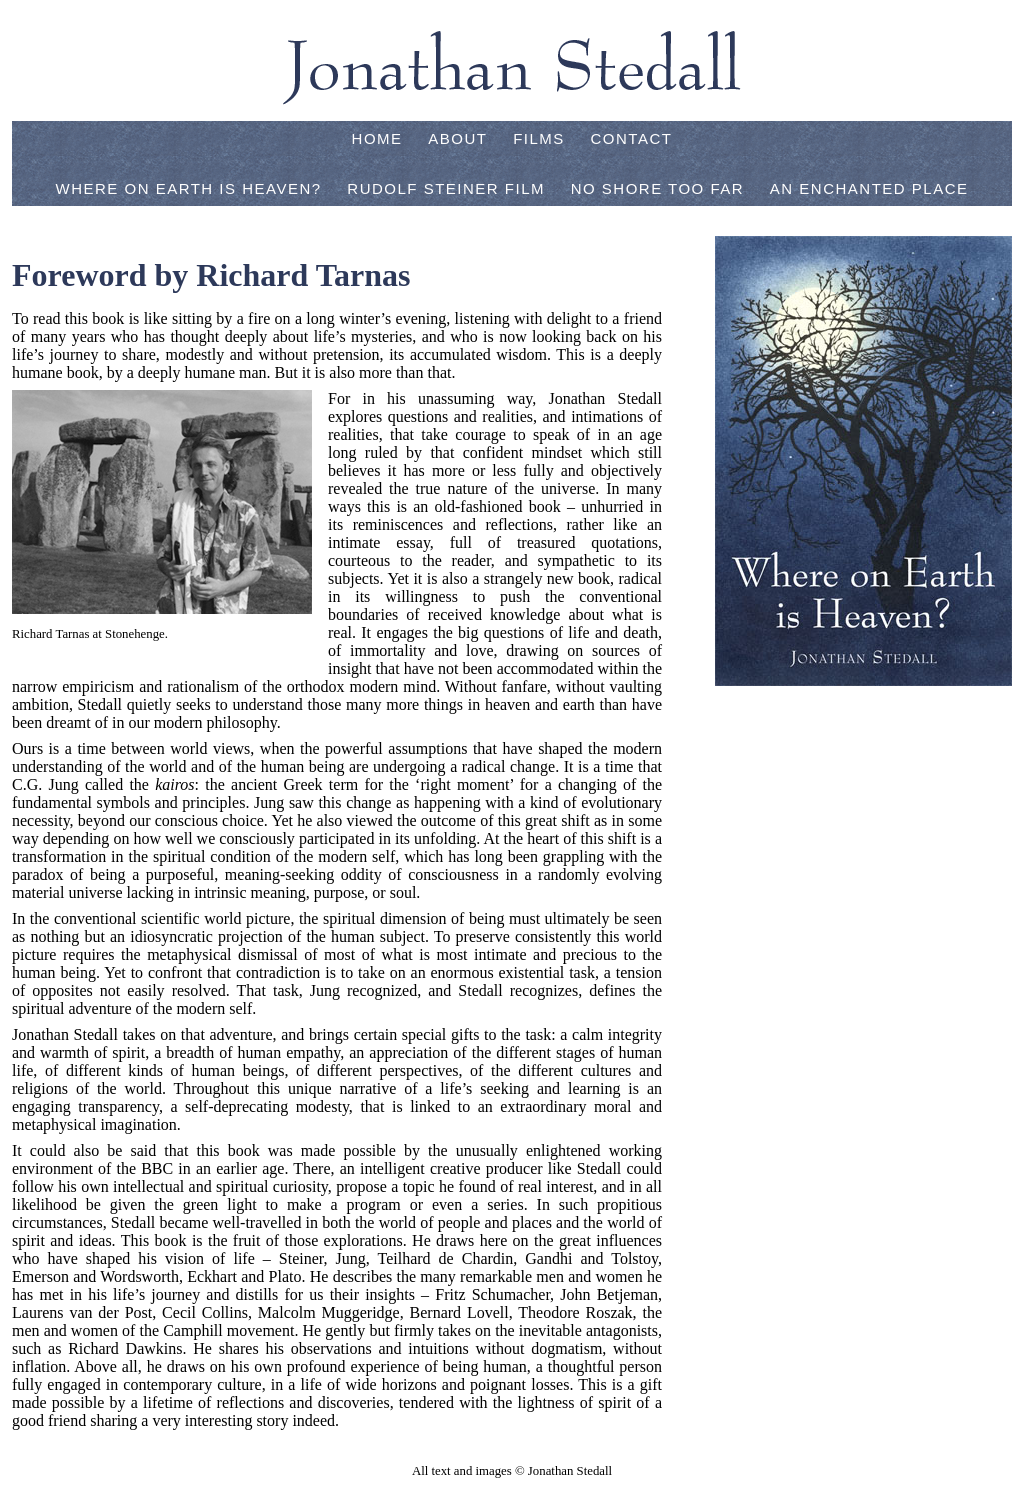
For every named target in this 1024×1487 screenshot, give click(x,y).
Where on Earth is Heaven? (188, 188)
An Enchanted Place (869, 188)
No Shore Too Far (657, 188)
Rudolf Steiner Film (446, 188)
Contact (632, 138)
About (457, 138)
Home (377, 138)
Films (539, 138)
